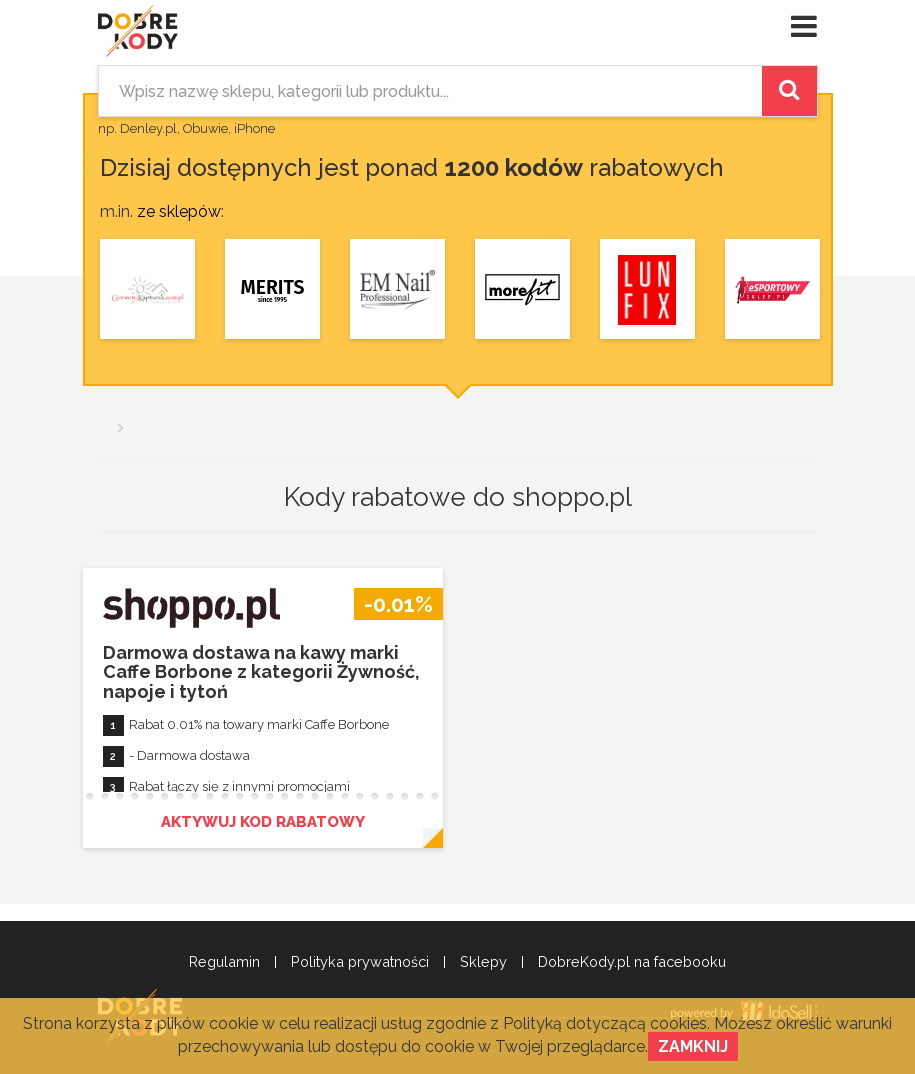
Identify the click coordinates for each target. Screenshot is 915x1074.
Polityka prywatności (360, 962)
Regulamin (224, 962)
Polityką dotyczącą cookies (605, 1023)
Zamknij (693, 1046)
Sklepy (483, 962)
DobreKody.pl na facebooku (632, 962)
